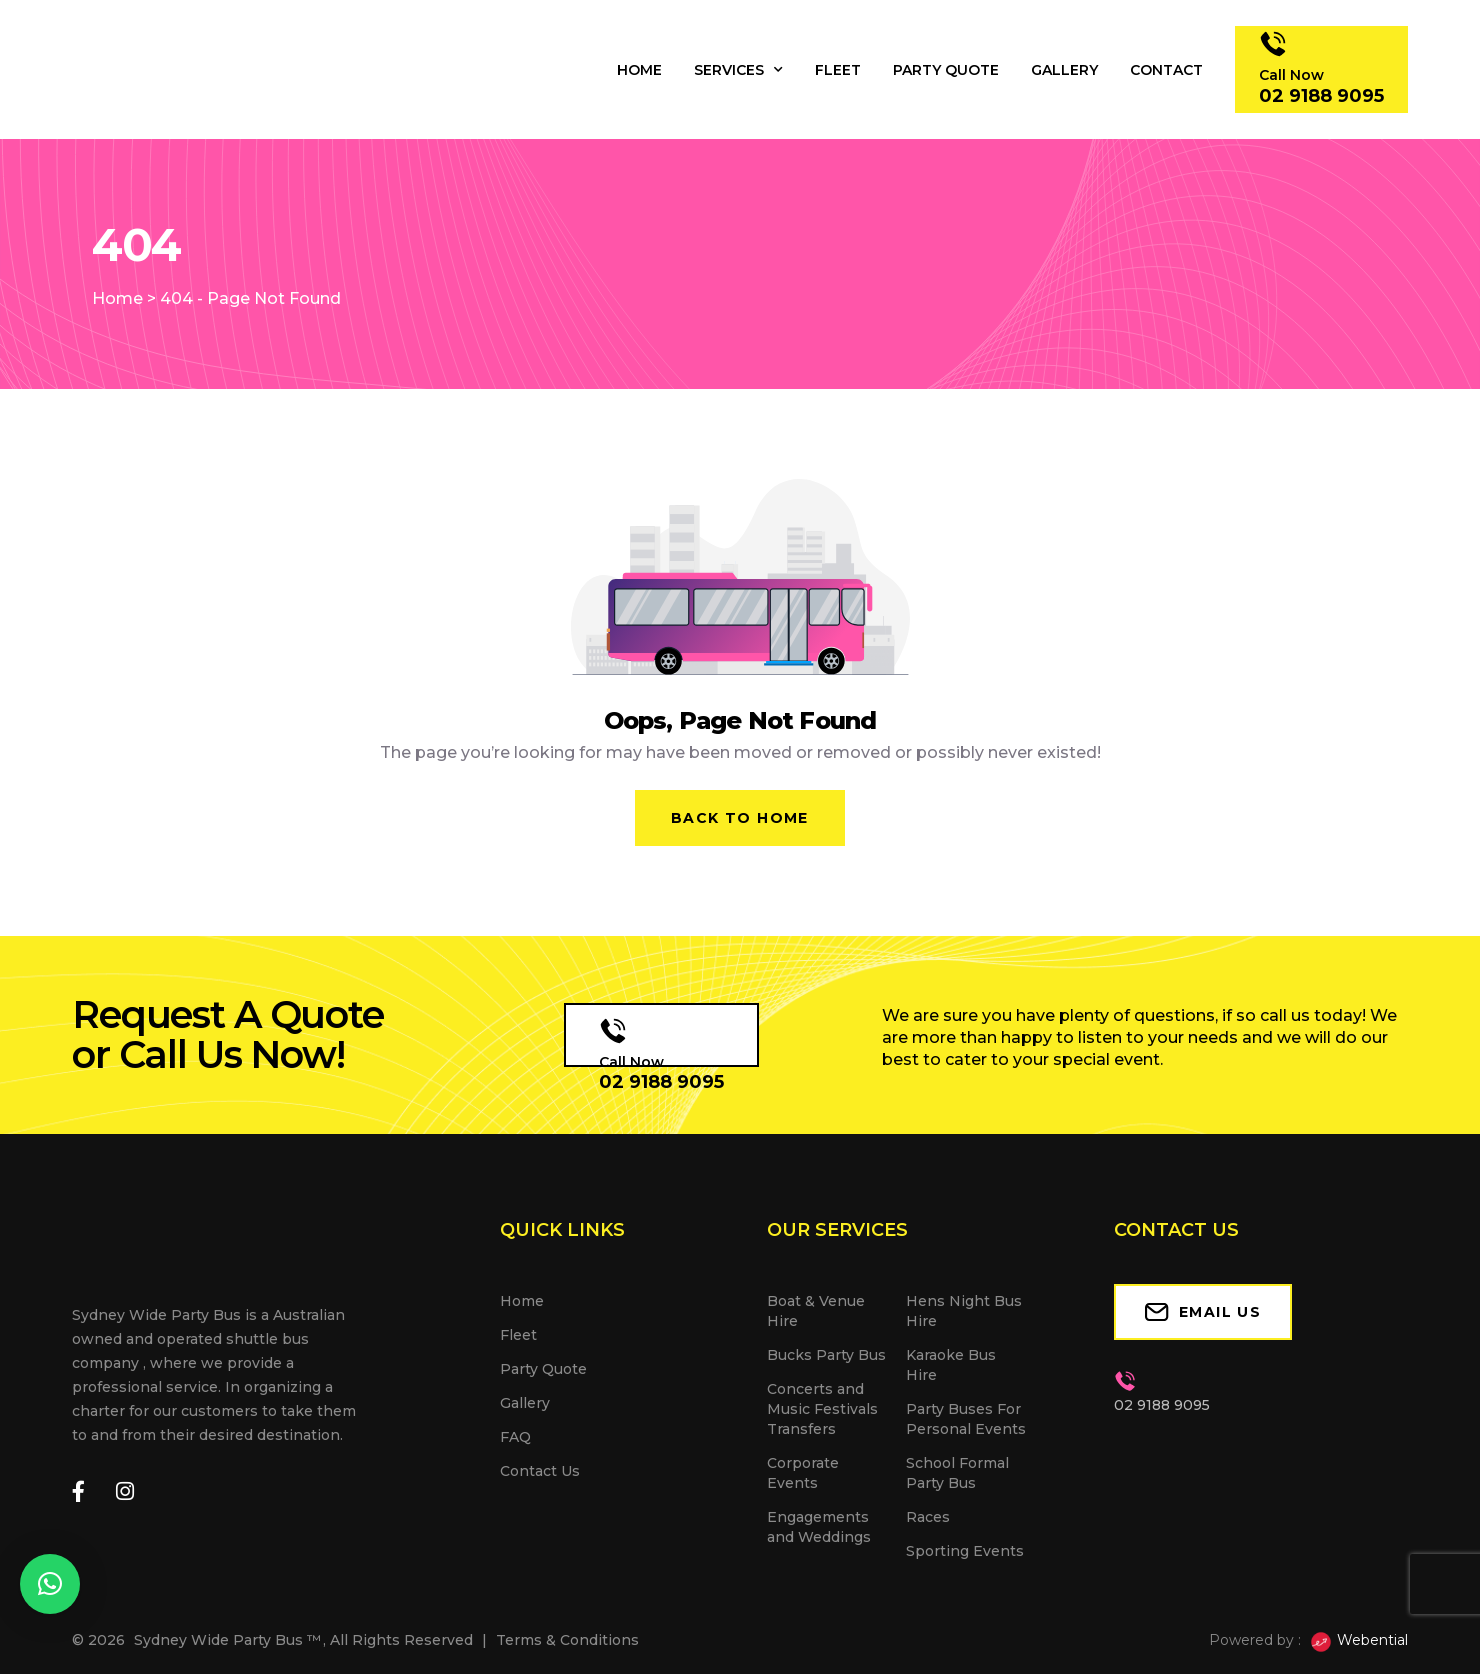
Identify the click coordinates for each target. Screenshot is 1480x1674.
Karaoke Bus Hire (951, 1365)
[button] (50, 1584)
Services (738, 70)
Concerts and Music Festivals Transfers (822, 1409)
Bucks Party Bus (826, 1355)
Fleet (838, 70)
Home (639, 70)
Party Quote (946, 70)
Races (928, 1517)
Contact (1166, 70)
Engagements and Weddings (819, 1527)
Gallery (1064, 70)
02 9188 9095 (661, 1082)
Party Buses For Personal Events (966, 1419)
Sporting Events (965, 1551)
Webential (1358, 1642)
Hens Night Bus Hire (964, 1311)
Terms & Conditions (567, 1640)
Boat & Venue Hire (816, 1311)
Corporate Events (803, 1473)
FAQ (515, 1437)
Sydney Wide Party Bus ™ (227, 1640)
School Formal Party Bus (957, 1473)
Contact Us (540, 1471)
